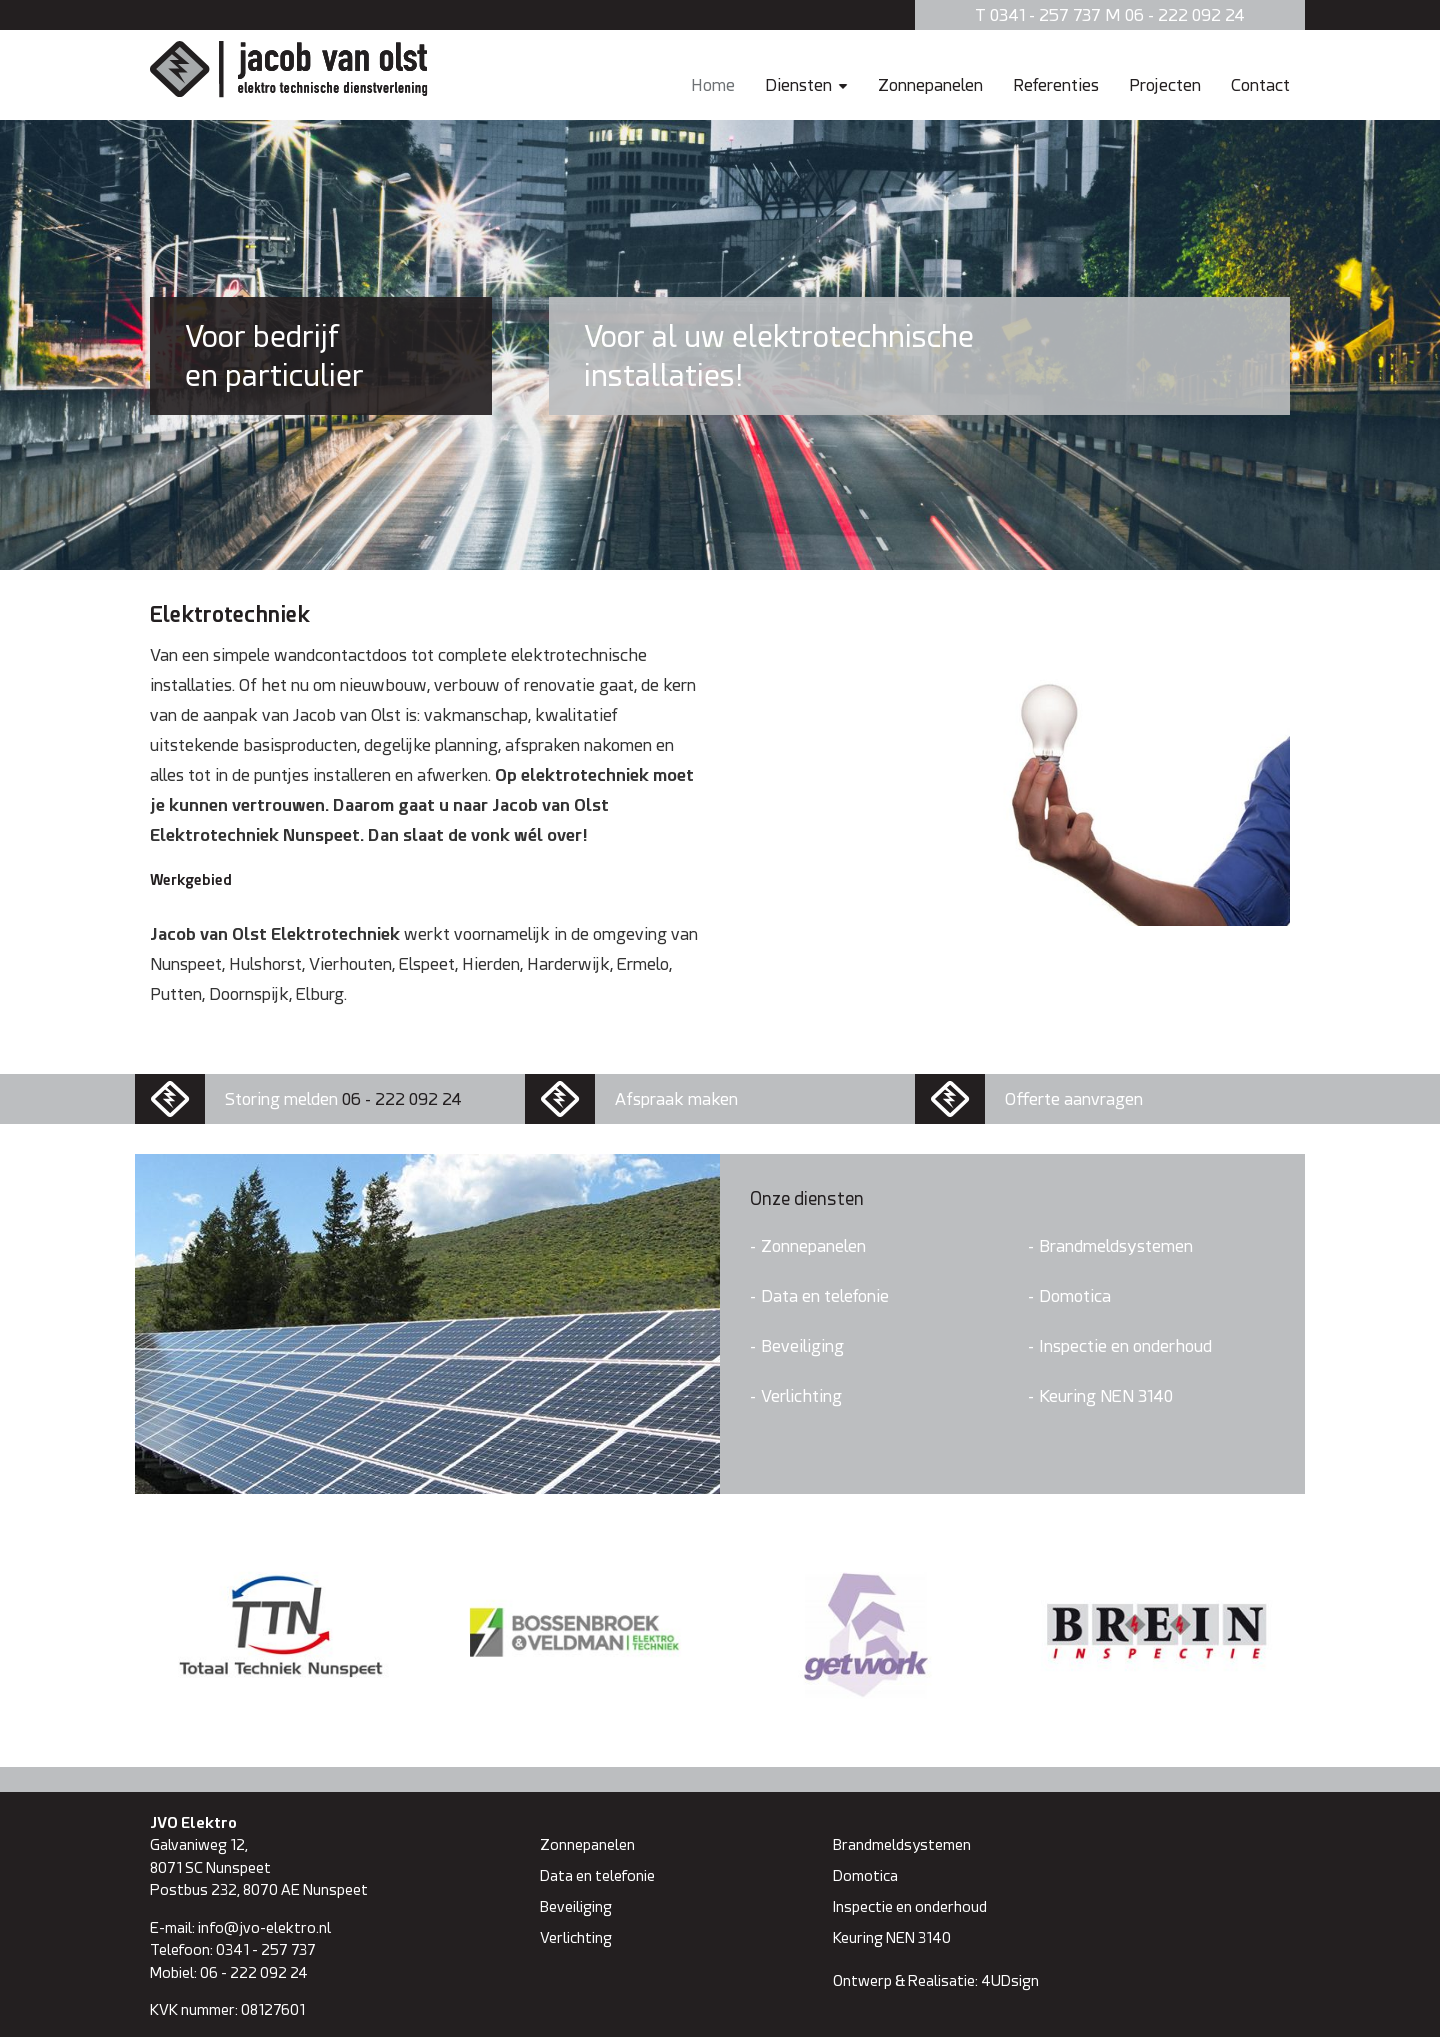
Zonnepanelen (930, 84)
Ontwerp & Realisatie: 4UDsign (936, 1980)
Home (713, 84)
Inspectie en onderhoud (1125, 1345)
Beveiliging (802, 1345)
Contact (1260, 84)
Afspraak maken (676, 1098)
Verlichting (801, 1395)
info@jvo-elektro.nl (264, 1927)
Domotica (1075, 1295)
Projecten (1165, 84)
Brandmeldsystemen (1116, 1245)
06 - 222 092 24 (402, 1098)
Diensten (798, 84)
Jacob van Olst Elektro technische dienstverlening (289, 69)
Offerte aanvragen (1074, 1098)
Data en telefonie (825, 1295)
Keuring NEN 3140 (1106, 1395)
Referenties (1056, 84)
